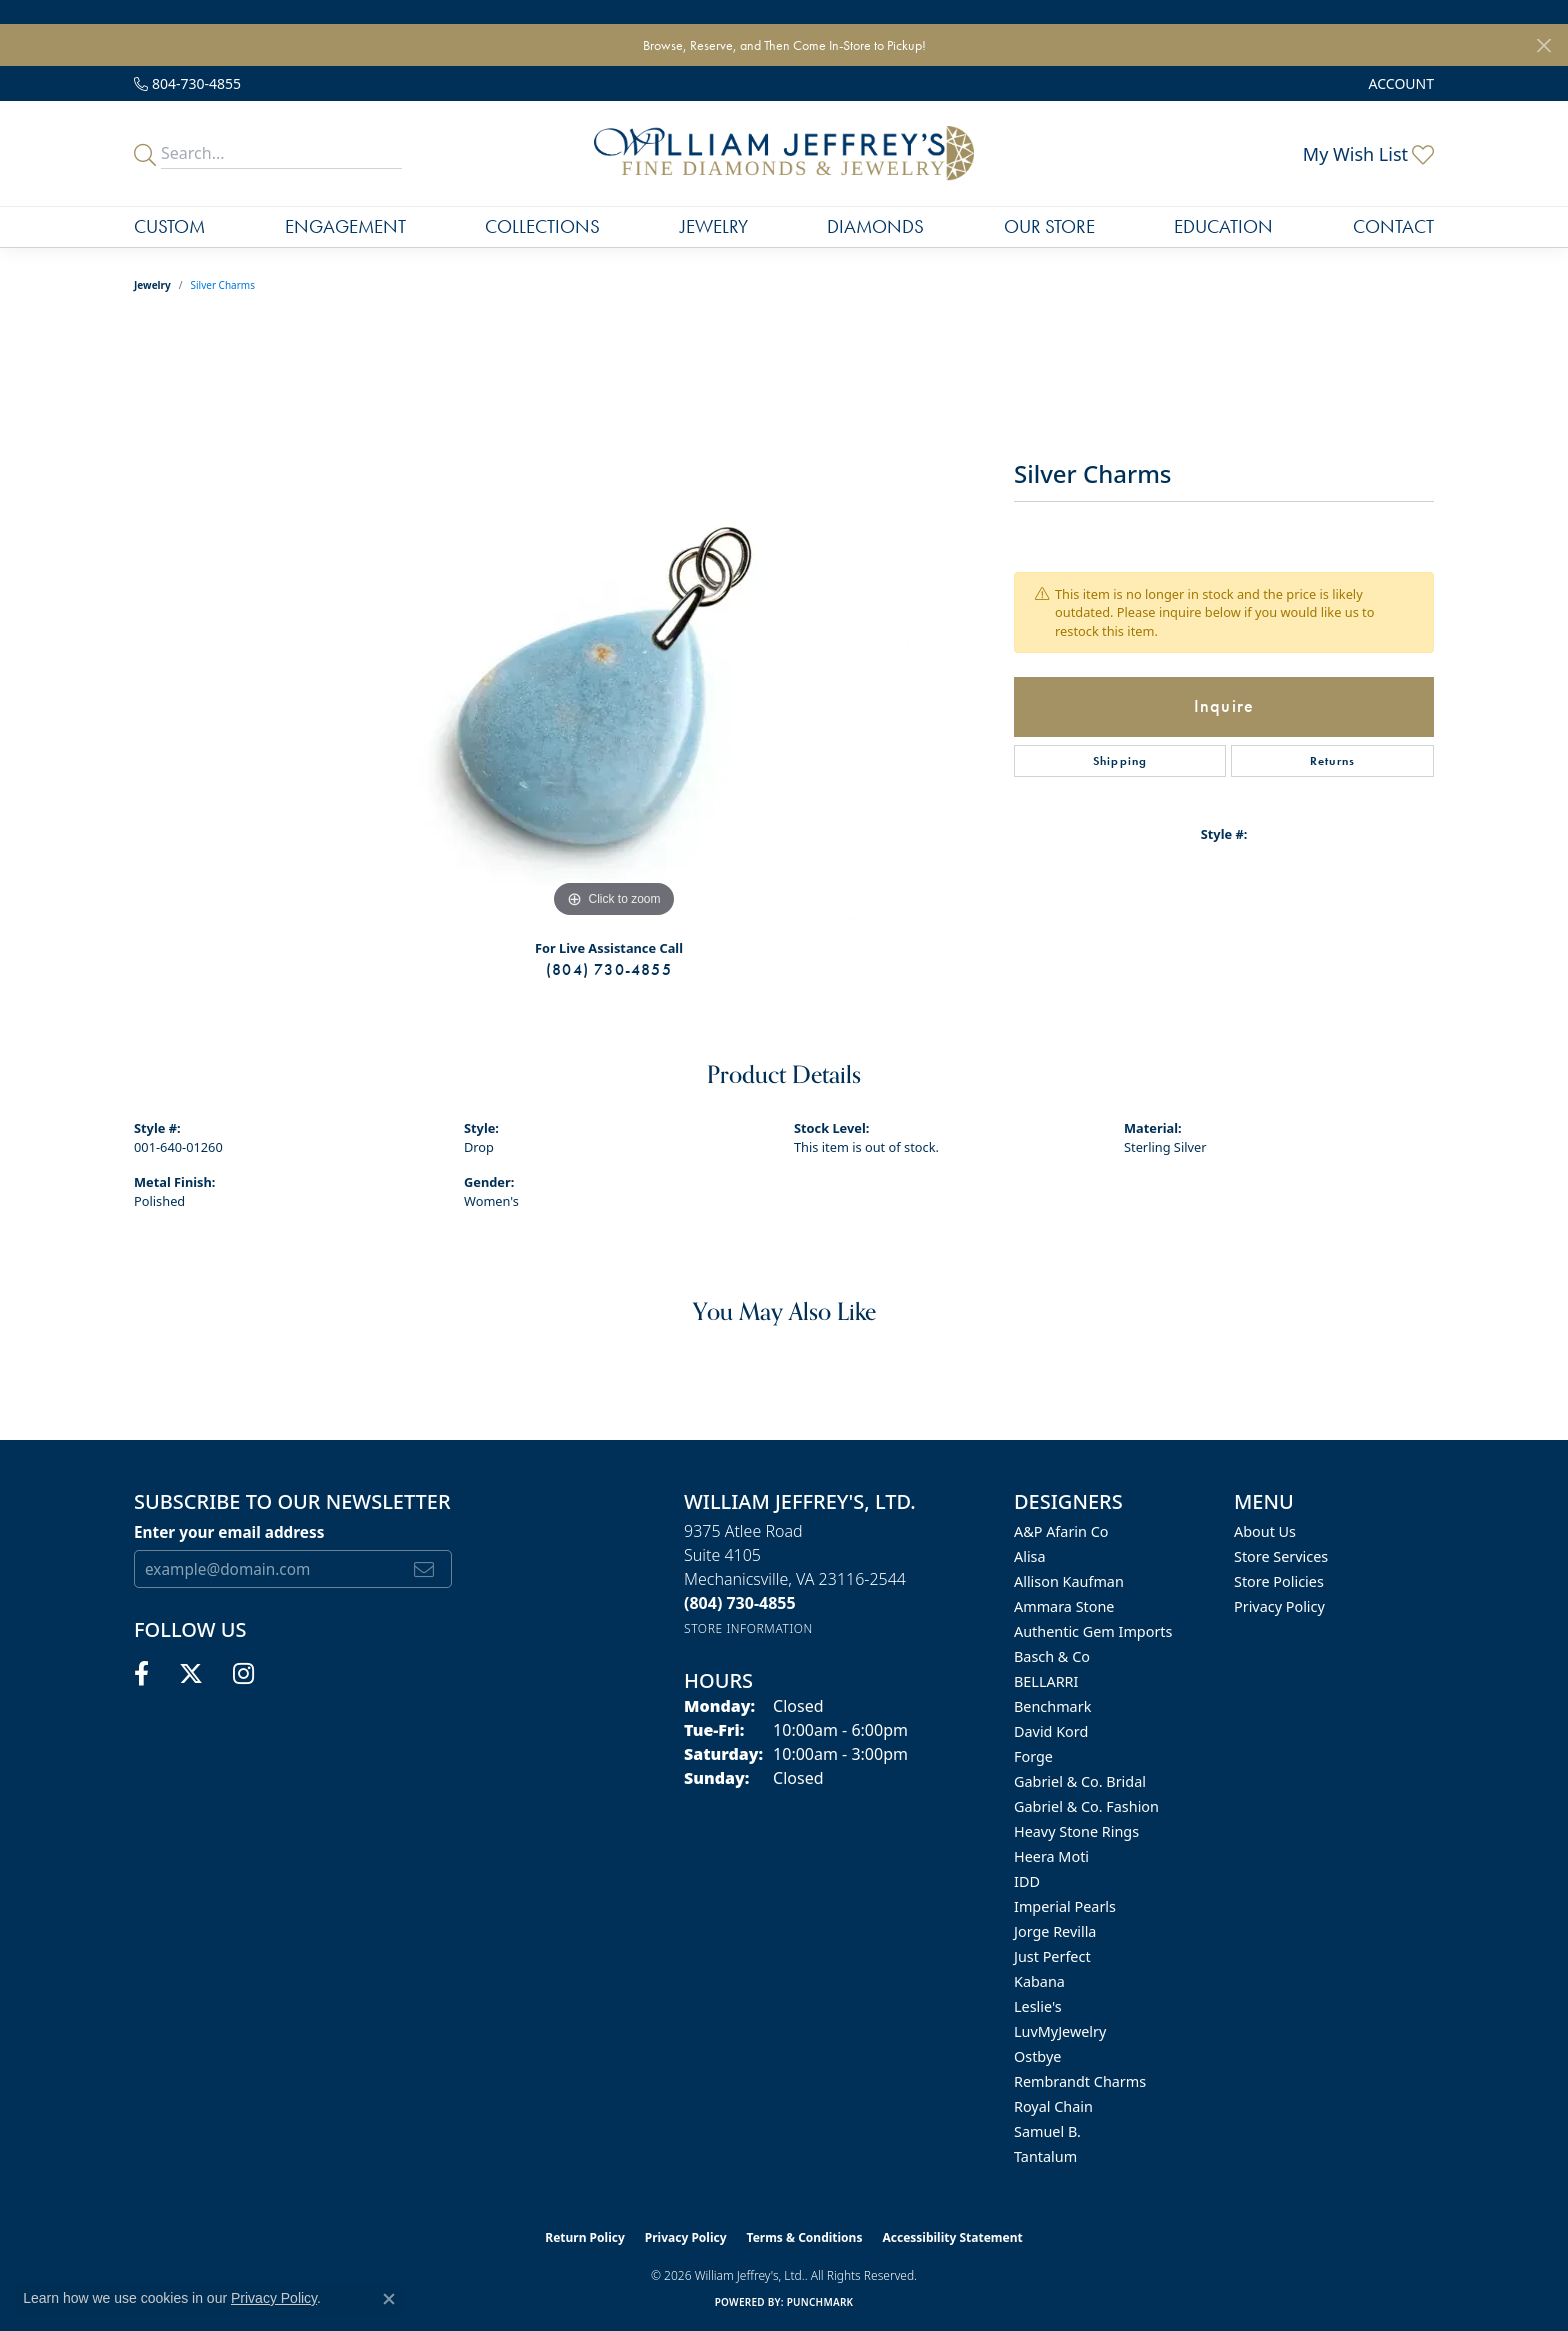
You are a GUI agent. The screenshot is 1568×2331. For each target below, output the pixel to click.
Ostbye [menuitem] (1037, 2056)
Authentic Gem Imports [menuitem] (1093, 1631)
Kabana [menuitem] (1039, 1981)
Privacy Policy (1279, 1606)
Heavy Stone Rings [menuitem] (1076, 1831)
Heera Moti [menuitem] (1051, 1856)
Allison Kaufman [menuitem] (1069, 1581)
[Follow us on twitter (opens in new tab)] (191, 1674)
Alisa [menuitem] (1030, 1556)
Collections (542, 226)
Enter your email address (229, 1532)
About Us (1265, 1531)
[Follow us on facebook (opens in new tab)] (141, 1674)
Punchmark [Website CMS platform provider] (820, 2302)
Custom (169, 226)
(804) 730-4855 (609, 969)
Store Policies (1279, 1581)
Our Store (1049, 226)
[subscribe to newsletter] (424, 1569)
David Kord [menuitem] (1051, 1731)
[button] (1399, 83)
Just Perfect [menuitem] (1052, 1956)
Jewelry (714, 226)
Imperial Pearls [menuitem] (1065, 1906)
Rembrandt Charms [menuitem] (1080, 2081)
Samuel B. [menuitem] (1047, 2131)
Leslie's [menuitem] (1038, 2006)
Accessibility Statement (952, 2237)
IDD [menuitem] (1027, 1881)
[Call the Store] (740, 1603)
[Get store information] (748, 1628)
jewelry (152, 285)
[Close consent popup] (389, 2299)
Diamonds (875, 226)
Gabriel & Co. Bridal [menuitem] (1080, 1781)
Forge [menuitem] (1033, 1756)
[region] (614, 623)
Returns (1332, 761)
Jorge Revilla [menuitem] (1055, 1931)
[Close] (1543, 45)
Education (1223, 226)
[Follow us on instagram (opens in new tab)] (243, 1674)
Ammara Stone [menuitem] (1064, 1606)
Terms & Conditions (805, 2237)
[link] (187, 83)
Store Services (1281, 1556)
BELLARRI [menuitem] (1046, 1681)
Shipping (1120, 761)
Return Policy (585, 2237)
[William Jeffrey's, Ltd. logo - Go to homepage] (783, 153)
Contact (1393, 226)
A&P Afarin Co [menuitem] (1061, 1531)
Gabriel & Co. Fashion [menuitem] (1086, 1806)
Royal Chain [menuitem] (1053, 2106)
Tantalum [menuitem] (1045, 2156)
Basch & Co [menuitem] (1052, 1656)
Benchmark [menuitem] (1052, 1706)
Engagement (345, 226)
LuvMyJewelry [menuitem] (1060, 2031)
